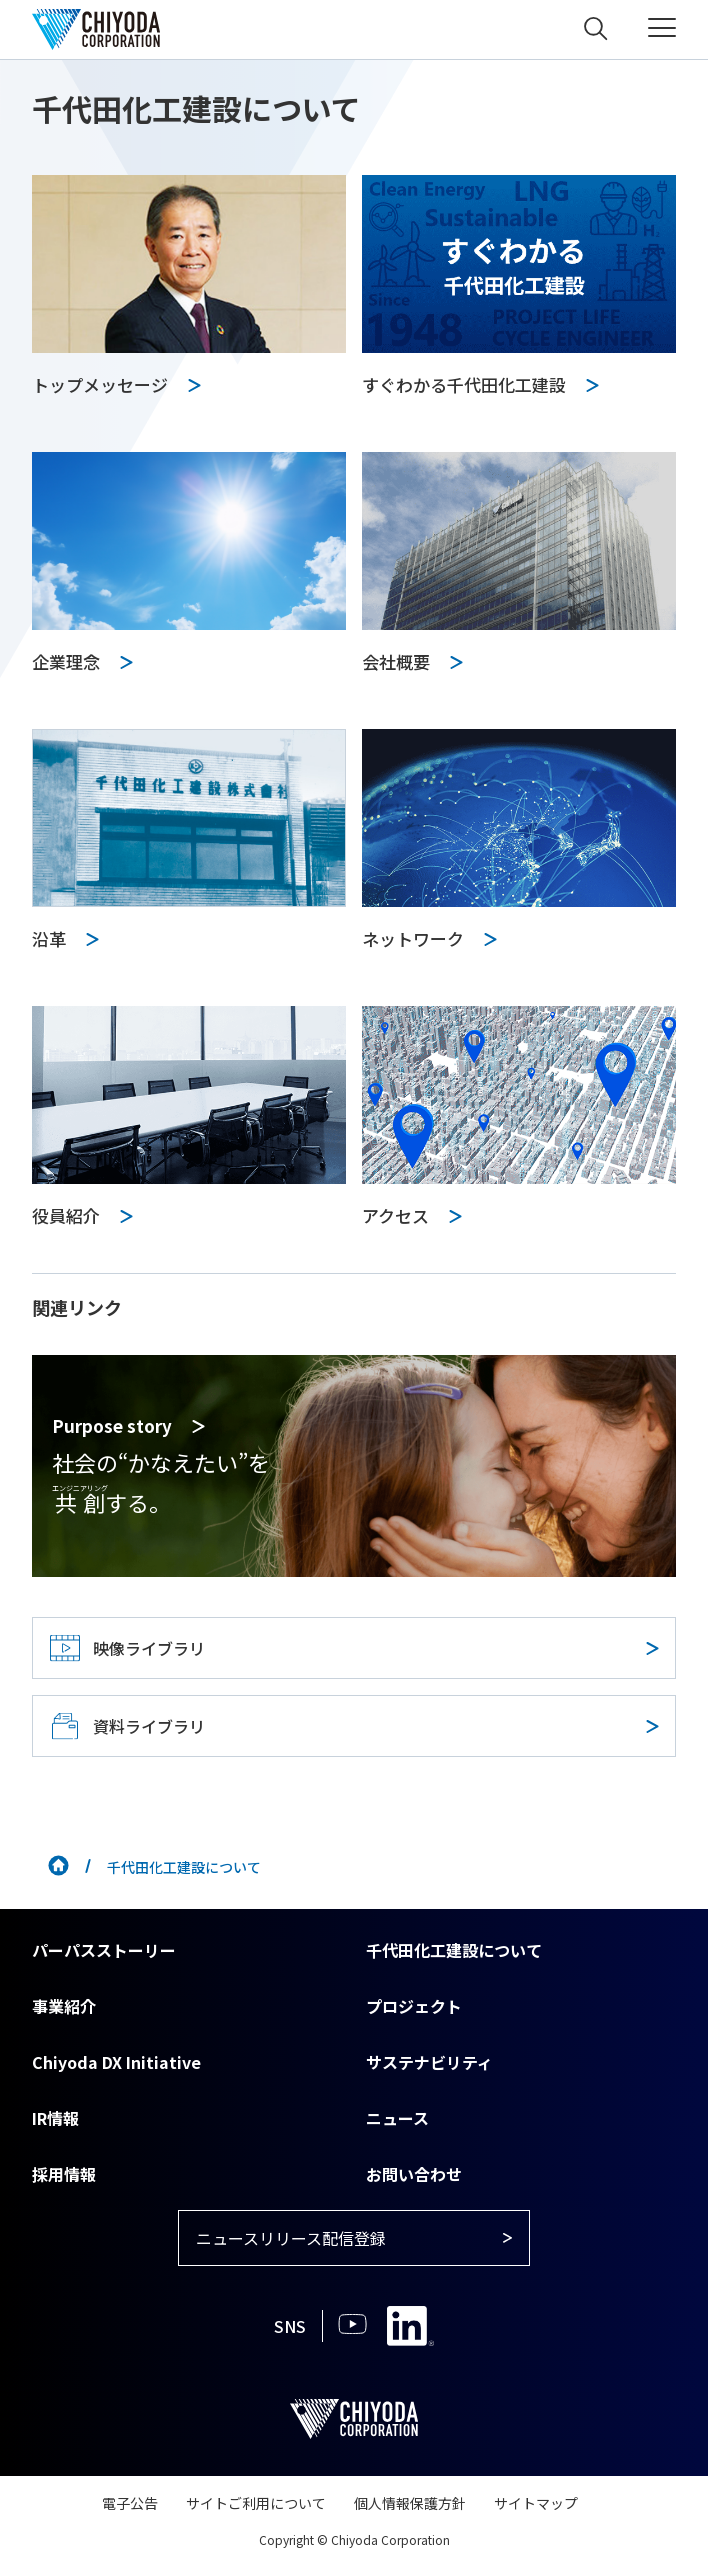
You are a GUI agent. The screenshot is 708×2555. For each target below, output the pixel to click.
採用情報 (64, 2174)
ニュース (397, 2118)
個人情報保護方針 (410, 2503)
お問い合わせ (414, 2174)
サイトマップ (536, 2503)
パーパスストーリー (104, 1950)
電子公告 (130, 2503)
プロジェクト (414, 2006)
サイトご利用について (256, 2503)
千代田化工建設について (454, 1950)
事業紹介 (64, 2006)
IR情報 (55, 2118)
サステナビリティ (429, 2062)
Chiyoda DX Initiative (116, 2062)
